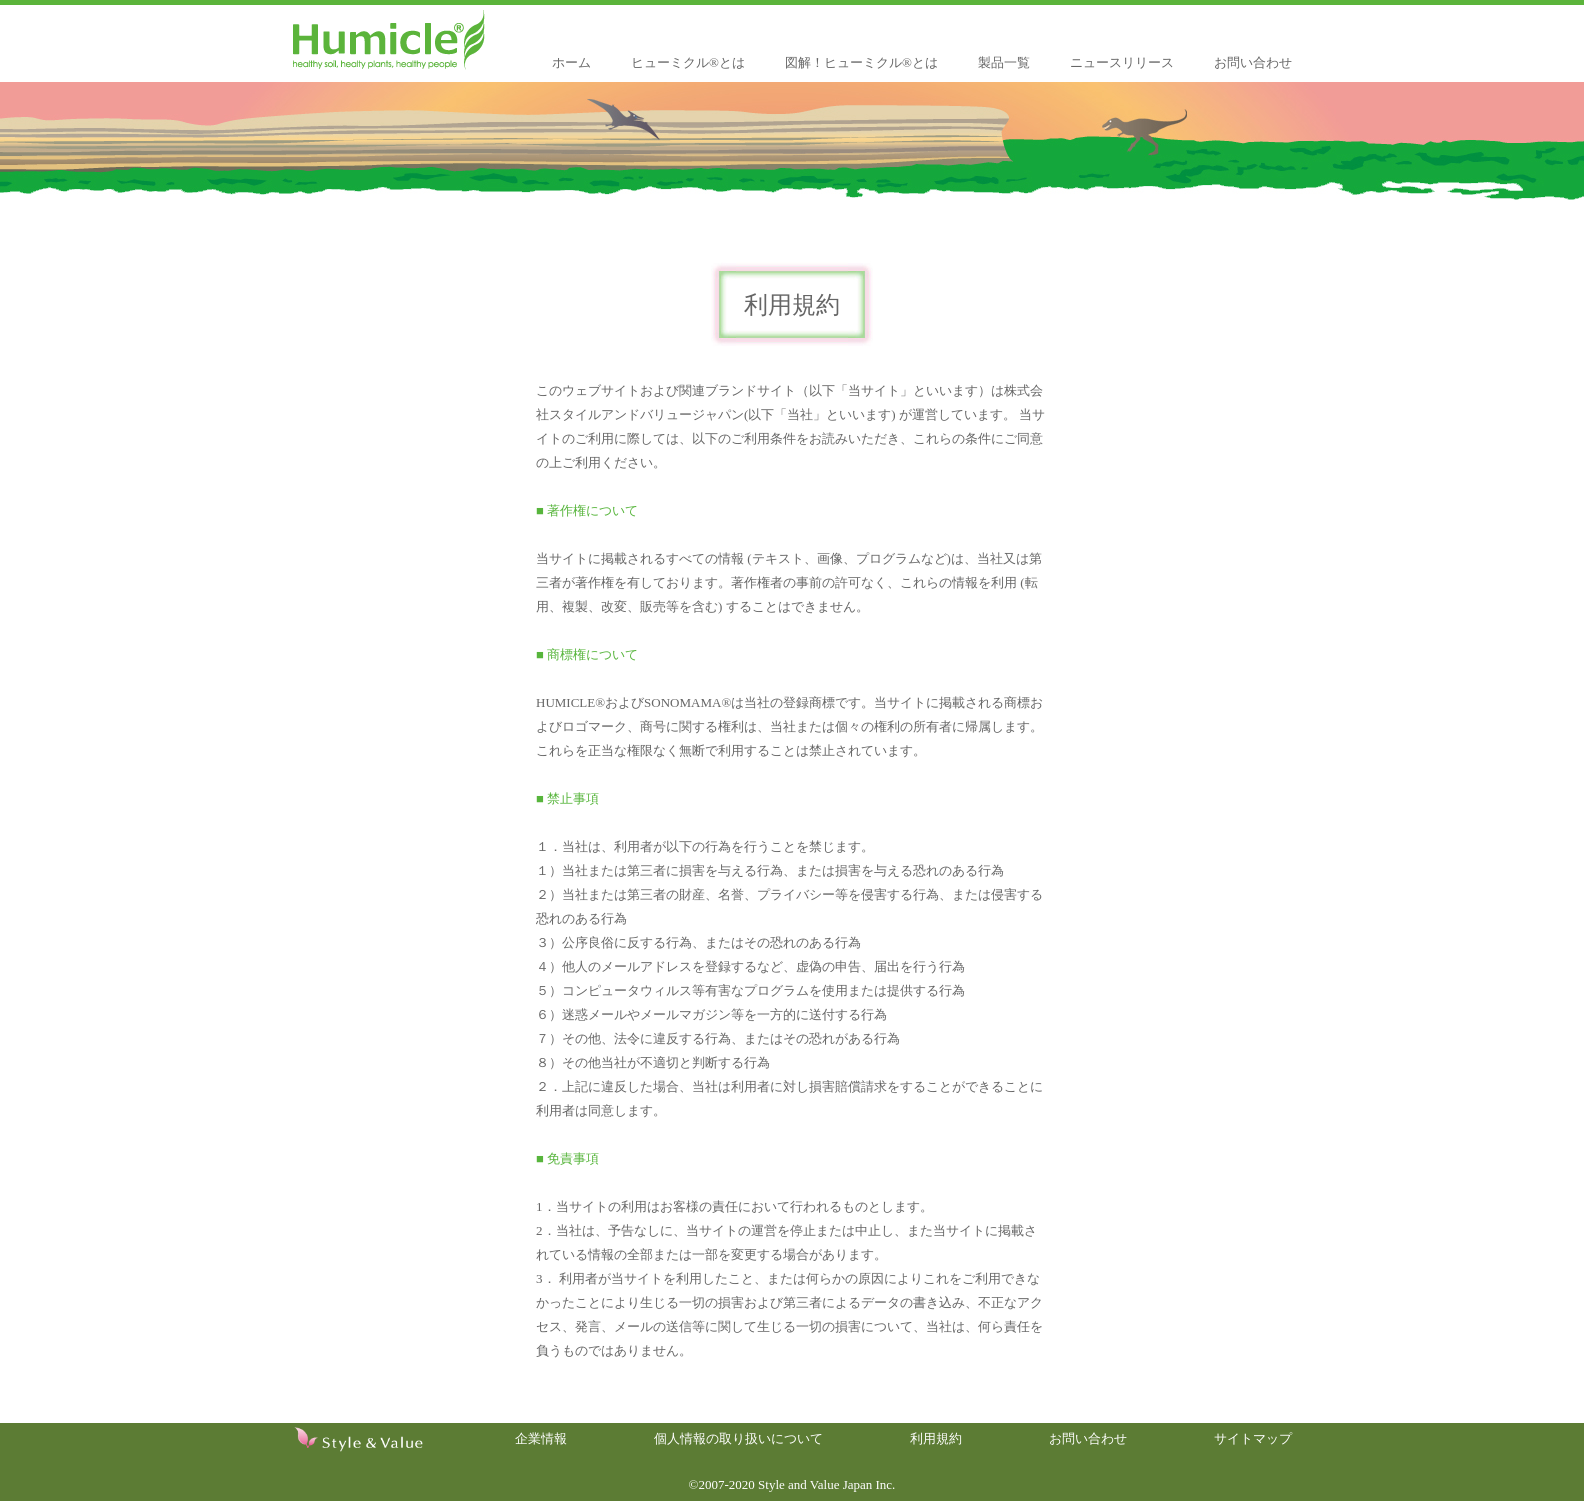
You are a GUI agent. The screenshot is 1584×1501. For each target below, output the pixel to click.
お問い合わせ (1253, 62)
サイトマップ (1253, 1438)
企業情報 (541, 1438)
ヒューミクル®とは (688, 62)
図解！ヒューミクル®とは (861, 62)
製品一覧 (1004, 62)
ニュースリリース (1122, 62)
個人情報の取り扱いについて (738, 1438)
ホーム (571, 62)
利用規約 (936, 1438)
